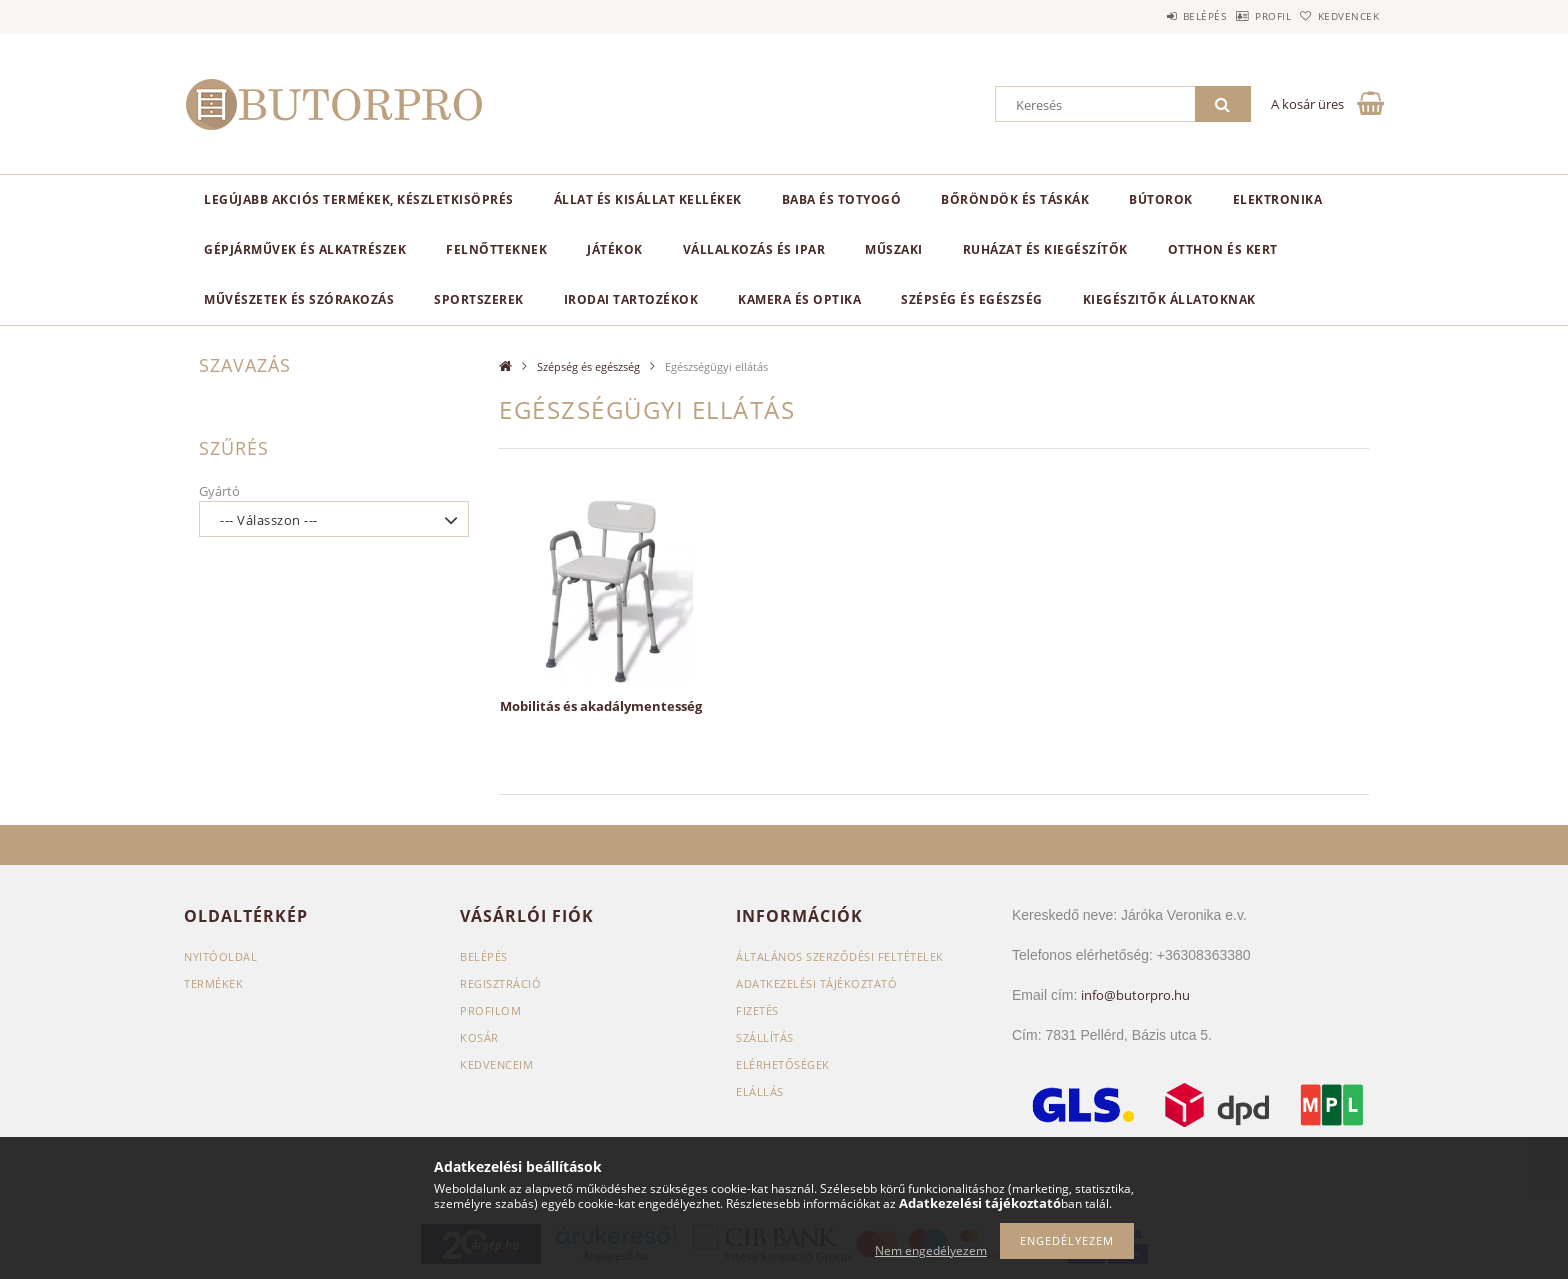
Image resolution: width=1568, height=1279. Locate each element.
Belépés (1153, 16)
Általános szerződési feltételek (840, 956)
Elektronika (1278, 199)
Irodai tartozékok (631, 299)
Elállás (760, 1091)
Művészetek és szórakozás (299, 299)
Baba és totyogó (842, 199)
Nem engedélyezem (931, 1250)
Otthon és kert (1223, 249)
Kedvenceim (496, 1064)
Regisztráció (500, 983)
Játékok (615, 249)
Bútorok (1161, 199)
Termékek (213, 983)
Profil (1242, 16)
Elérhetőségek (783, 1064)
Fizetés (757, 1010)
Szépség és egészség (972, 299)
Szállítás (765, 1037)
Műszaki (894, 249)
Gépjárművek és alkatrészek (305, 249)
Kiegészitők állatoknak (1169, 299)
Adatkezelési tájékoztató (816, 983)
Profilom (490, 1010)
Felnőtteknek (496, 249)
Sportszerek (479, 299)
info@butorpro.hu (1135, 995)
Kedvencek (1339, 16)
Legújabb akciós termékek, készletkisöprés (359, 199)
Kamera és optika (799, 299)
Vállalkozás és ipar (754, 249)
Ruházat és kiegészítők (1045, 249)
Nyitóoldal (220, 956)
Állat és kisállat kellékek (648, 199)
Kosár (479, 1037)
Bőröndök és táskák (1015, 199)
